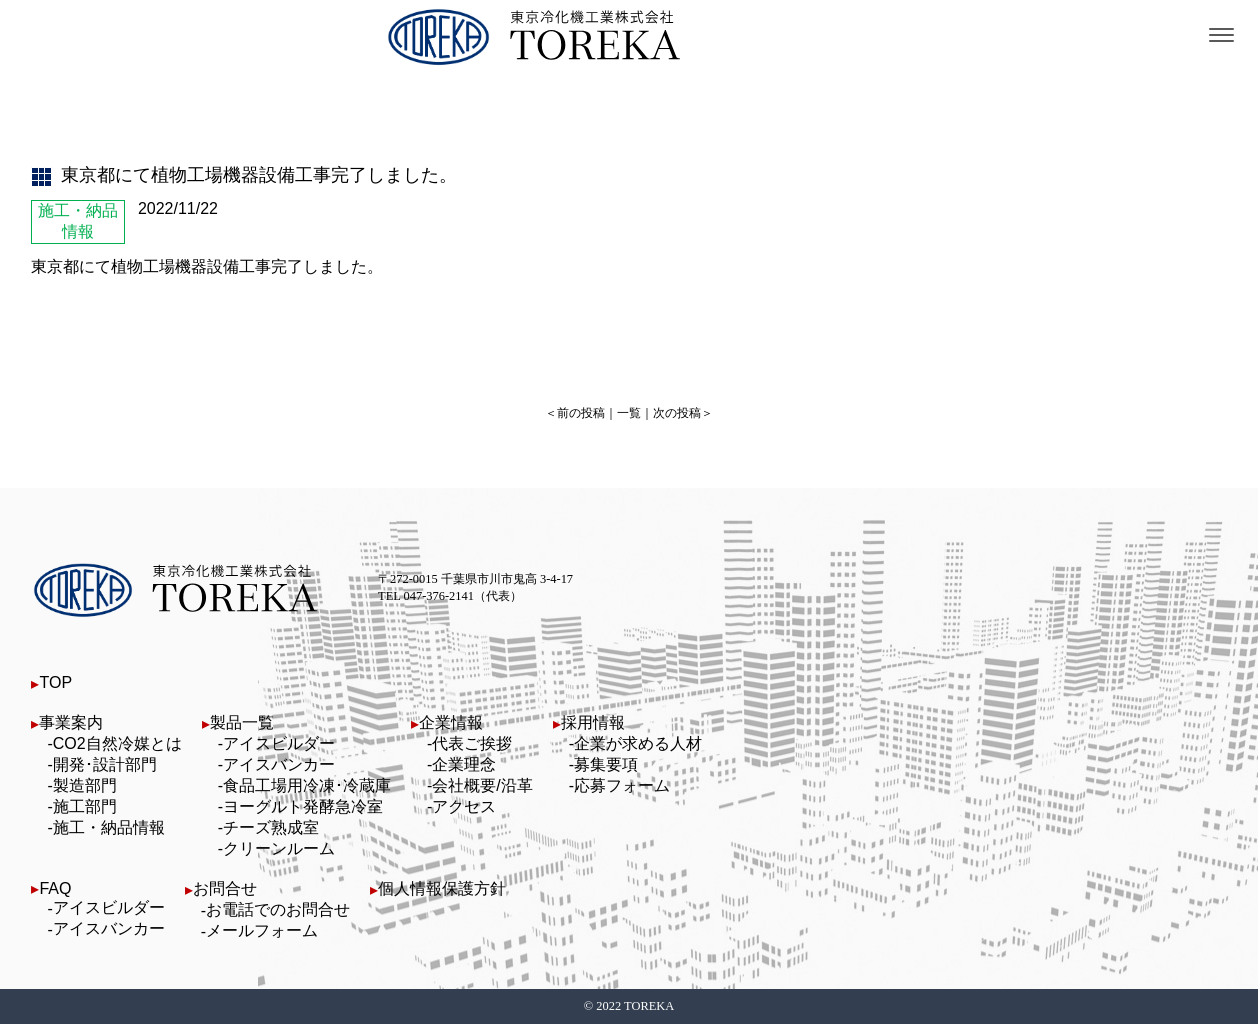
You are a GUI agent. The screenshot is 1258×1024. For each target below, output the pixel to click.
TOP (55, 682)
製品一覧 (242, 722)
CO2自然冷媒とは (117, 743)
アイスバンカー (279, 764)
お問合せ (225, 888)
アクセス (464, 806)
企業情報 (451, 722)
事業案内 (71, 722)
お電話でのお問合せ (278, 909)
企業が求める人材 (638, 743)
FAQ (55, 888)
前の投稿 (581, 413)
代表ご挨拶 (472, 743)
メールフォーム (262, 930)
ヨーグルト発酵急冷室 (303, 806)
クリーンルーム (279, 848)
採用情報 (593, 722)
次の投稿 (677, 413)
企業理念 (464, 764)
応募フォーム (622, 785)
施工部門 (85, 806)
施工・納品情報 (109, 827)
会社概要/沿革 (482, 785)
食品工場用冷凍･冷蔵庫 (307, 785)
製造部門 (85, 785)
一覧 (629, 413)
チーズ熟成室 (271, 827)
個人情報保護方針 (442, 888)
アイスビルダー (279, 743)
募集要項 (606, 764)
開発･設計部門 (105, 764)
